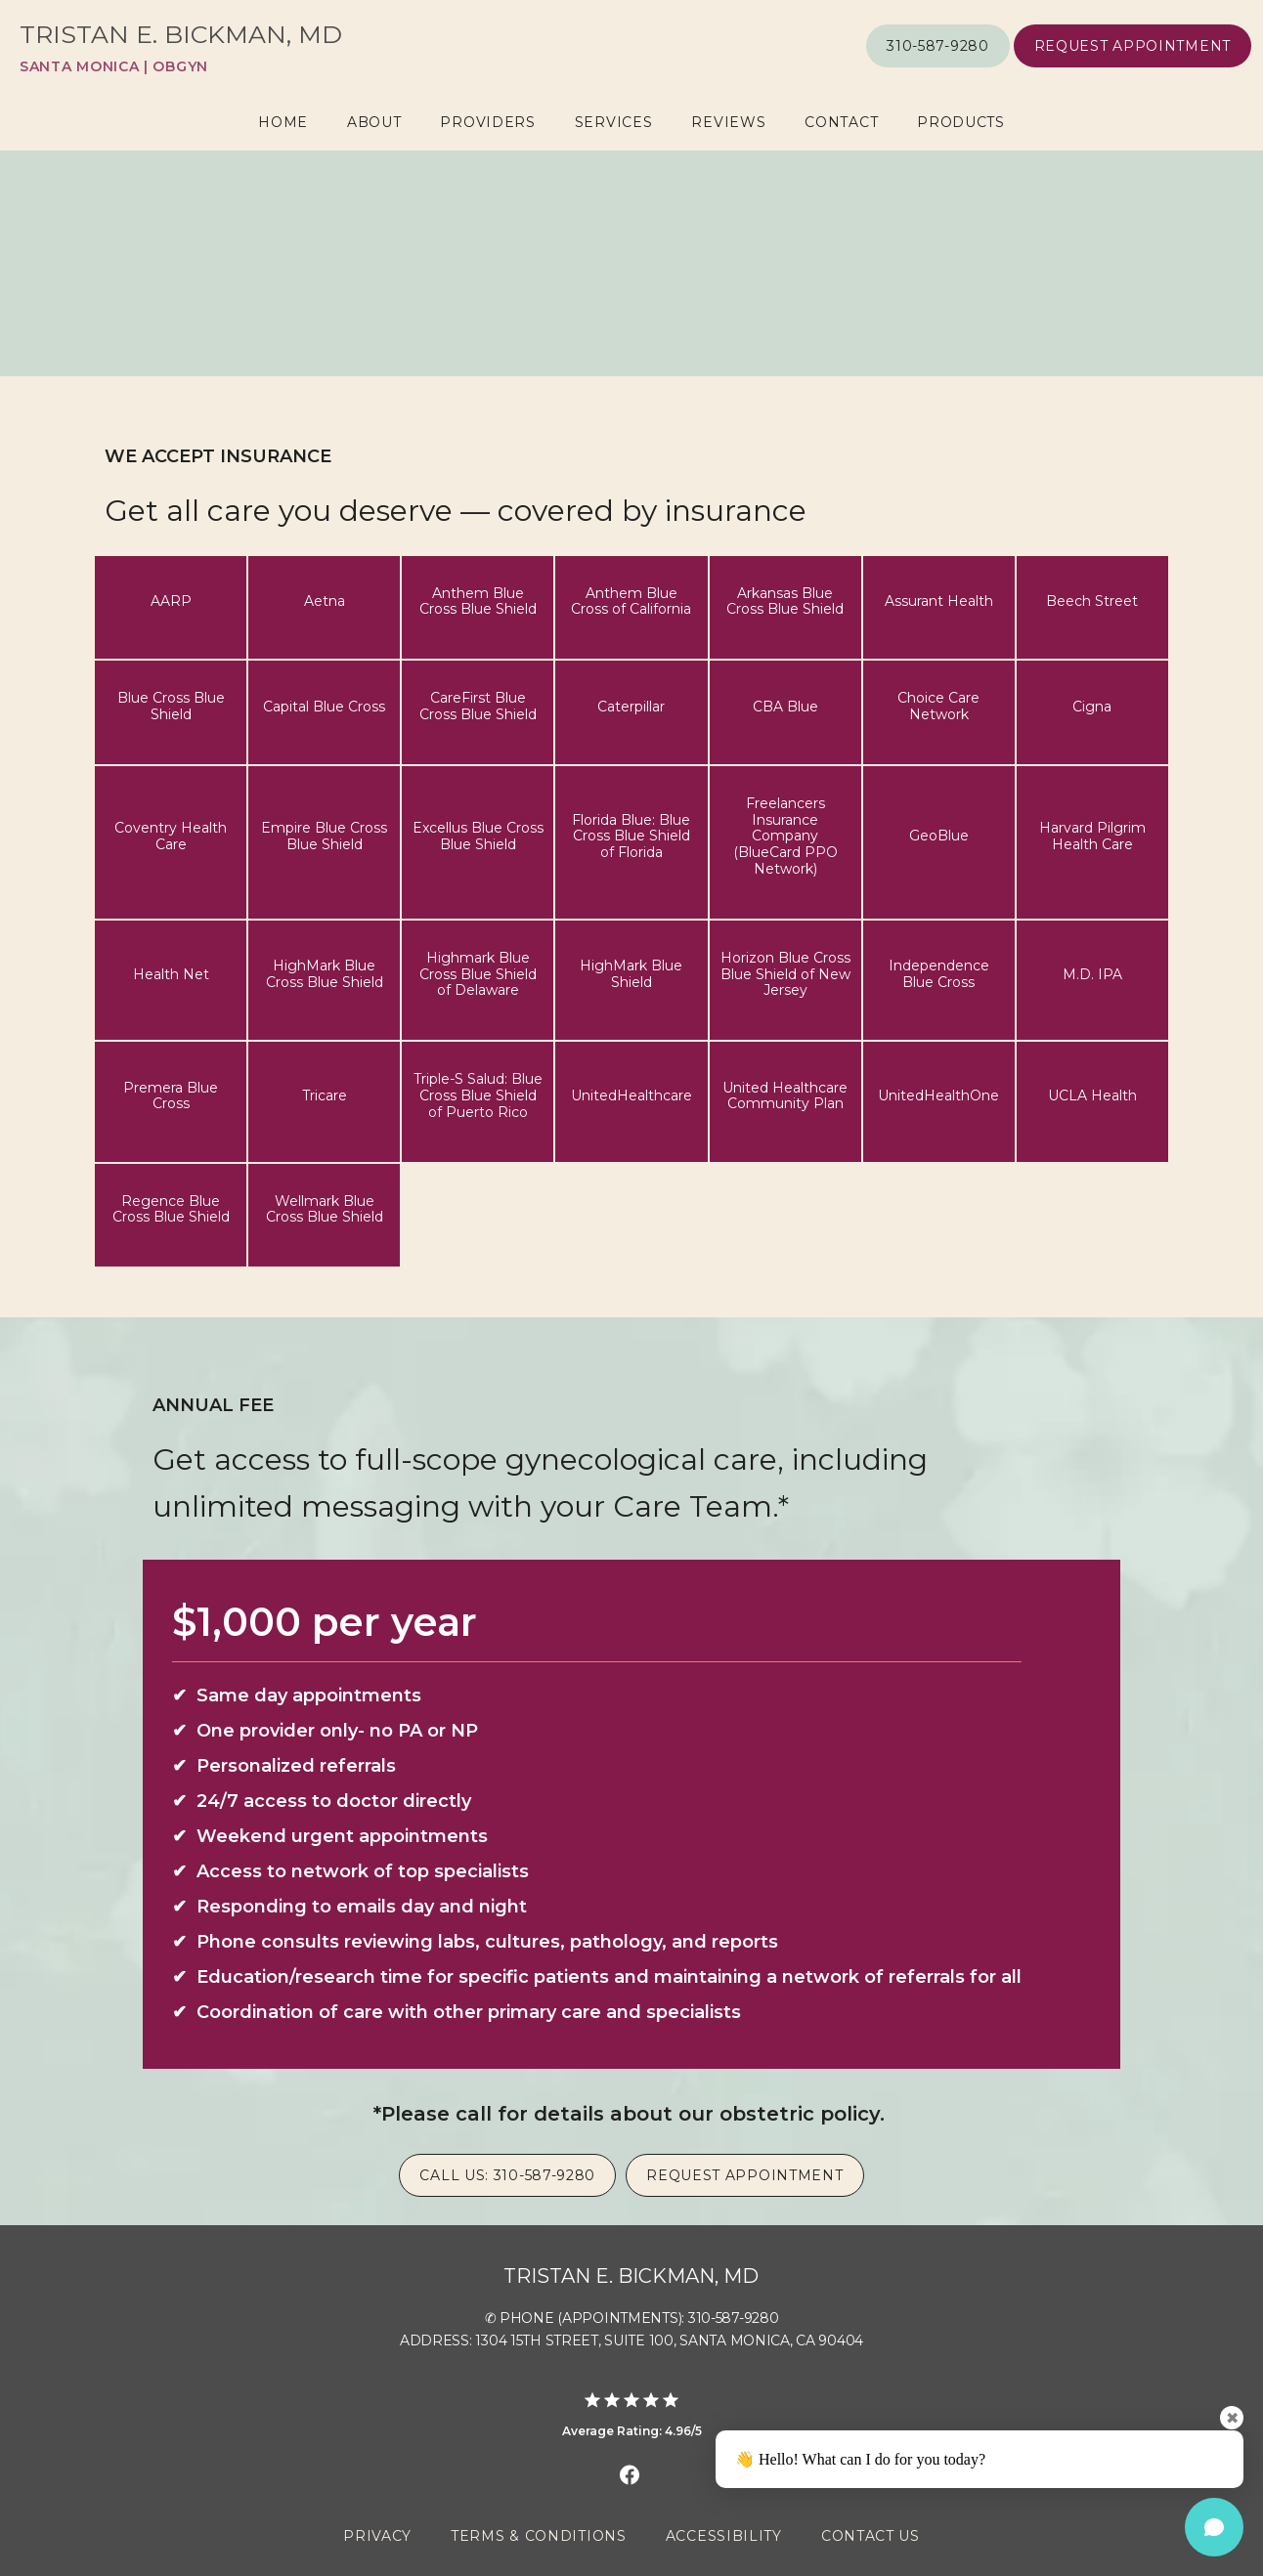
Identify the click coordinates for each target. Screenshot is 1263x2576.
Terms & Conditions (539, 2536)
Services (614, 122)
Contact (841, 122)
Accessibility (724, 2536)
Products (961, 122)
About (374, 122)
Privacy (377, 2536)
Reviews (728, 122)
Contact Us (870, 2536)
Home (283, 122)
